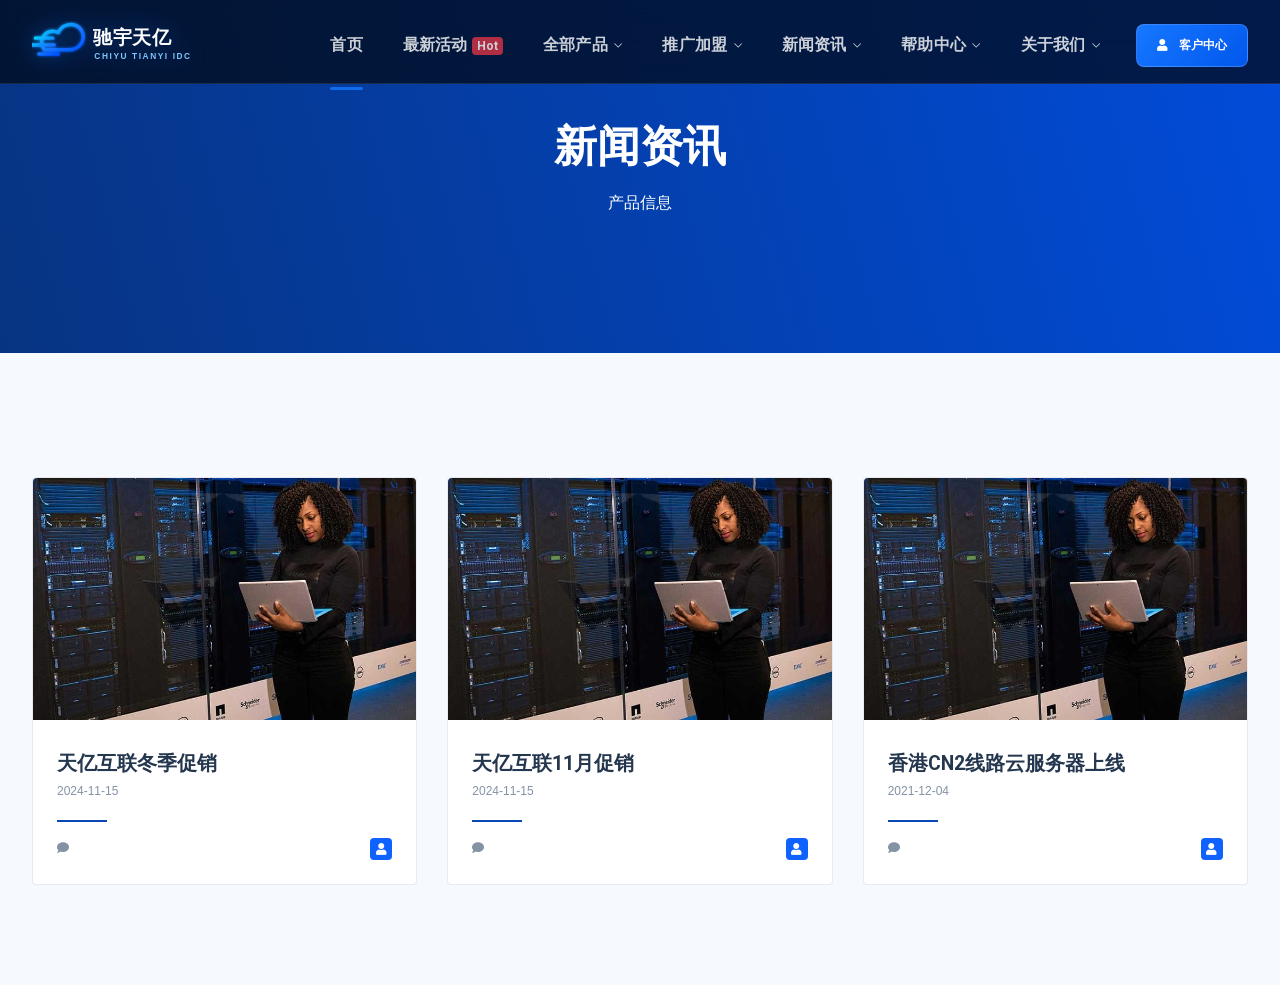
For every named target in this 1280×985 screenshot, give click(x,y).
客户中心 (1192, 45)
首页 (346, 44)
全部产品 (575, 44)
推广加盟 (694, 44)
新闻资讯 (814, 44)
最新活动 (453, 45)
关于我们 (1053, 44)
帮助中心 (933, 44)
